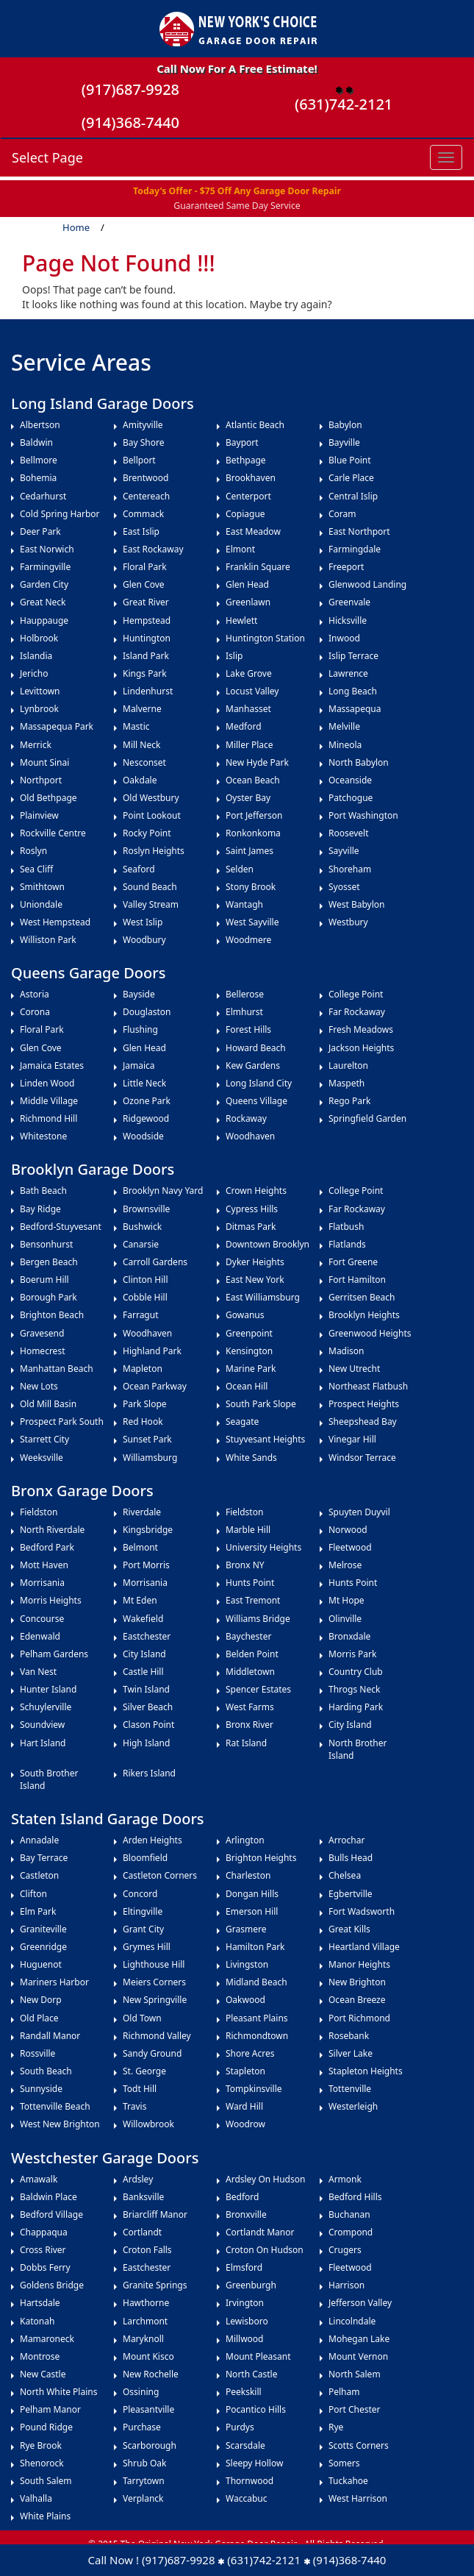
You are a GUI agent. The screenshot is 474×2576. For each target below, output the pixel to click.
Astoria (34, 994)
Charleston (248, 1875)
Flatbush (346, 1226)
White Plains (45, 2516)
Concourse (42, 1618)
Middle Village (49, 1101)
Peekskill (244, 2391)
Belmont (140, 1547)
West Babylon (356, 904)
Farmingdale (354, 549)
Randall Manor (50, 2035)
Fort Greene (353, 1262)
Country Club (355, 1671)
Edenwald (40, 1636)
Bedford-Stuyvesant (60, 1226)
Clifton (33, 1893)
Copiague (245, 514)
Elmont (240, 549)
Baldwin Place (48, 2197)
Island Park (146, 656)
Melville (344, 726)
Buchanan (349, 2214)
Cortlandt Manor (260, 2232)
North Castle (251, 2374)
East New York (255, 1279)
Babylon (345, 425)
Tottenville (349, 2088)
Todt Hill (140, 2088)
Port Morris (146, 1565)
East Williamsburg (263, 1297)
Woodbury (144, 939)
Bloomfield (145, 1857)
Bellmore (38, 460)
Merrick (37, 745)
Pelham (344, 2391)
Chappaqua (44, 2232)
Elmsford (244, 2267)
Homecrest (42, 1351)
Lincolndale (352, 2321)
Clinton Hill (145, 1279)
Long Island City (259, 1083)
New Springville (155, 1999)
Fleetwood (350, 1547)
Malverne (142, 708)
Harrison (346, 2285)
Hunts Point (250, 1582)
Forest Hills (248, 1029)
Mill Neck (141, 745)
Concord (140, 1893)
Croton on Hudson (265, 2250)
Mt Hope (346, 1600)
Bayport (242, 442)
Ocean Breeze (357, 1999)
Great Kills (349, 1929)
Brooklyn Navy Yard (163, 1190)
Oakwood (245, 1999)
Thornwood (249, 2480)
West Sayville (252, 922)
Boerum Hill (44, 1279)
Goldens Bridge (52, 2285)
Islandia (36, 656)
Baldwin (36, 442)
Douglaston (146, 1012)
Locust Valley (252, 691)
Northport (41, 780)
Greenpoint (249, 1333)
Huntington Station (266, 638)
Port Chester (354, 2409)
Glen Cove (144, 584)
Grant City (143, 1929)
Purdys (240, 2427)
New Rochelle (151, 2374)
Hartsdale (40, 2302)
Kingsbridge (148, 1529)
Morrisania (42, 1582)
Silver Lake (350, 2053)
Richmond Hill (48, 1118)
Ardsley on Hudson (265, 2179)
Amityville (143, 425)
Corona (35, 1012)
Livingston (247, 1964)
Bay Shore (144, 442)
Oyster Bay (248, 797)
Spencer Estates (258, 1689)
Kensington (249, 1351)
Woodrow (245, 2124)
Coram (342, 514)
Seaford (139, 869)
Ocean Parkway (155, 1386)
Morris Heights (51, 1600)
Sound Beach (150, 886)
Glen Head (247, 584)
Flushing (140, 1029)
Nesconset (144, 762)
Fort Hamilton (357, 1279)
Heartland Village (364, 1946)
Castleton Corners (160, 1875)
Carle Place (351, 478)
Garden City (44, 584)
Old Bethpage (48, 797)
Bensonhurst (46, 1244)
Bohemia (38, 478)
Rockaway (246, 1118)
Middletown (250, 1671)
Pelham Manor (50, 2409)
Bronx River (249, 1724)
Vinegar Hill (352, 1439)
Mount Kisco (148, 2356)
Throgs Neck (354, 1689)
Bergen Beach (49, 1262)
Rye (335, 2427)
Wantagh (244, 904)
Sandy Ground (152, 2053)
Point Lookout (152, 815)
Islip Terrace (353, 656)
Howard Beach (256, 1048)
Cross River (43, 2250)
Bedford (242, 2197)
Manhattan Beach (56, 1368)
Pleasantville (148, 2409)
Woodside (143, 1136)
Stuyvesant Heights (265, 1439)
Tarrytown (144, 2480)
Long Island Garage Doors (102, 403)
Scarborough (149, 2445)
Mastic (136, 726)
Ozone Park (146, 1101)
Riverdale (142, 1512)
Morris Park (352, 1654)
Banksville (143, 2197)
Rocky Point (147, 833)
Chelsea (344, 1875)
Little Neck (144, 1083)
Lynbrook (39, 708)
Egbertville (350, 1893)
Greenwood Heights (370, 1333)
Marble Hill (248, 1529)
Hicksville (347, 620)
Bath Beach (43, 1190)
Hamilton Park (255, 1946)
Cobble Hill (145, 1297)
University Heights (263, 1547)
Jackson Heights (361, 1048)
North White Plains (58, 2391)
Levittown (40, 691)
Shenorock (42, 2463)
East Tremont (253, 1600)
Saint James (249, 850)
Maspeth (346, 1083)
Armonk (345, 2179)
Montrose (40, 2356)
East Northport (359, 531)
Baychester (248, 1636)
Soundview (42, 1724)
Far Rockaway (356, 1012)
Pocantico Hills (256, 2409)
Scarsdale (245, 2445)
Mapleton (142, 1368)
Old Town (142, 2018)
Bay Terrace (44, 1857)
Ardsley (138, 2179)
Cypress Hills (252, 1209)
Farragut (141, 1315)
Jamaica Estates (52, 1065)
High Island (146, 1743)
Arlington (245, 1840)
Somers (344, 2463)
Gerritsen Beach (361, 1297)
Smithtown (42, 886)
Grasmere (246, 1929)
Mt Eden (140, 1600)
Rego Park (349, 1101)
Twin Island (146, 1689)
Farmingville (45, 567)
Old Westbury (151, 797)
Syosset (344, 886)
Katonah (37, 2321)
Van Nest (38, 1671)
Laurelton (348, 1065)
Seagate (242, 1421)
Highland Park (152, 1351)
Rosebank (348, 2035)
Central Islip (353, 496)
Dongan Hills (252, 1893)
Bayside (139, 994)
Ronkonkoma (253, 833)
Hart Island (42, 1743)
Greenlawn (248, 602)
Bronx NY (245, 1565)
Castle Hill (143, 1671)
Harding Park (355, 1707)
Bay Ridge (40, 1209)
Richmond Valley (157, 2035)
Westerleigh (353, 2106)
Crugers (345, 2250)
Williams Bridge (258, 1618)
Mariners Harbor (54, 1982)
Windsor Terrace (362, 1457)
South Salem (46, 2480)
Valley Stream (151, 904)
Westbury (348, 922)
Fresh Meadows (360, 1029)
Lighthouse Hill (153, 1964)
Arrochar (346, 1840)
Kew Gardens (253, 1065)
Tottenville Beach (55, 2106)
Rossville (37, 2053)
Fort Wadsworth (361, 1911)
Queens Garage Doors (88, 973)
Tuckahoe (348, 2480)
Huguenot (41, 1964)
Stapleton (245, 2071)
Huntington (146, 638)
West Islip (142, 922)
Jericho (34, 673)
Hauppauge (44, 620)
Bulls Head (350, 1857)
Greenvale (349, 602)
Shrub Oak (144, 2463)
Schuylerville (45, 1707)
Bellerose (245, 994)
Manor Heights (359, 1964)
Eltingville (142, 1911)
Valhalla (36, 2498)
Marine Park (251, 1368)
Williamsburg (150, 1457)
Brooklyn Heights (364, 1315)
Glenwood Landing (367, 584)
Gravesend (42, 1333)
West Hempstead (55, 922)
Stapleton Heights (365, 2071)
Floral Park (146, 567)
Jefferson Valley (360, 2302)
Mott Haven (44, 1565)
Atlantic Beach (255, 425)
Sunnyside (41, 2088)
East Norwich (47, 549)
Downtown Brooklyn (267, 1244)
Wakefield (143, 1618)
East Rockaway (153, 549)
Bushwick (142, 1226)
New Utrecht (354, 1368)
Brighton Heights (261, 1857)
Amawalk (38, 2179)
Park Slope (145, 1404)
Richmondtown (257, 2035)
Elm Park (38, 1911)
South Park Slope (261, 1404)
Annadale (39, 1840)
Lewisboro (247, 2321)
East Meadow (253, 531)
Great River (146, 602)
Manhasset (248, 708)
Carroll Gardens (155, 1262)
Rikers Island (149, 1773)
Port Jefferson (254, 815)
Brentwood (145, 478)
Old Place (39, 2018)
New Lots (39, 1386)
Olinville (345, 1618)
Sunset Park (147, 1439)
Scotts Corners (358, 2445)
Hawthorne (146, 2302)
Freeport (346, 567)
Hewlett (241, 620)
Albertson (40, 425)
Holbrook (39, 638)
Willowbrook (148, 2124)
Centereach (146, 496)
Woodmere (248, 939)
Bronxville (246, 2214)
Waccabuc (246, 2498)
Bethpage (246, 460)
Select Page (47, 157)
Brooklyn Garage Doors (92, 1169)
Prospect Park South (62, 1421)
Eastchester (146, 1636)
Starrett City (44, 1439)
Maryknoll (143, 2339)
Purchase (142, 2427)
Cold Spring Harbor (60, 514)
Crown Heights (256, 1190)
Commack (143, 514)
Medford (244, 726)
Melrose (345, 1565)
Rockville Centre (53, 833)
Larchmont (145, 2321)
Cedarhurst (43, 496)
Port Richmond (359, 2018)
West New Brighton (60, 2124)
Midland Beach (256, 1982)
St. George (144, 2071)
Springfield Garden (367, 1118)
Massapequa (354, 708)
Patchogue (350, 797)
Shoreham (349, 869)
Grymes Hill (146, 1946)
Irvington (245, 2302)
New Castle (42, 2374)
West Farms (250, 1707)
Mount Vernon (358, 2356)
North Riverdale (52, 1529)
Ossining (141, 2391)
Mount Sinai (44, 762)
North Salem (354, 2374)
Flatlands (347, 1244)
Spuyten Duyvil (359, 1512)
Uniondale (41, 904)
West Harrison (357, 2498)
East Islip (141, 531)
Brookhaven (251, 478)
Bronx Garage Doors (82, 1491)
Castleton (39, 1875)
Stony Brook (251, 886)
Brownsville (146, 1209)
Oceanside (350, 780)
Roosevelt (348, 833)
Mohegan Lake (358, 2339)
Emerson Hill (252, 1911)
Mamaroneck (47, 2339)
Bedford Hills (354, 2197)
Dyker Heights (255, 1262)
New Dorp (41, 1999)
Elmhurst (244, 1012)
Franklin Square (258, 567)
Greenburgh (251, 2285)
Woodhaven (250, 1136)
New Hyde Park (257, 762)
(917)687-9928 (130, 89)
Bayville (344, 442)
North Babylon (358, 762)
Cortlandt (142, 2232)
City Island (144, 1654)
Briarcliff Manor (155, 2214)
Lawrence (348, 673)
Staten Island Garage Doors (107, 1819)
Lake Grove (249, 673)
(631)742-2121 (343, 104)
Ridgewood (146, 1118)
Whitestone (43, 1136)
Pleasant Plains (257, 2018)
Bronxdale (349, 1636)
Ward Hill (244, 2106)
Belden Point (252, 1654)
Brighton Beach (52, 1315)
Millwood (245, 2339)
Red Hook (143, 1421)
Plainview (39, 815)
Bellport (139, 460)
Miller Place (249, 745)
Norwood (347, 1529)
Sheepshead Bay (362, 1421)
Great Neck (42, 602)
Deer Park (40, 531)
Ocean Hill (246, 1386)
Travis (134, 2106)
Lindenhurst (149, 691)
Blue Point (349, 460)
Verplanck (143, 2498)
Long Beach (352, 691)
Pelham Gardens (54, 1654)
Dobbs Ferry (45, 2267)
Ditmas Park (251, 1226)
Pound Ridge (46, 2427)
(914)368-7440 (130, 122)
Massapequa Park (56, 726)
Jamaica (139, 1065)
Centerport (248, 496)
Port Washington (363, 815)
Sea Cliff (36, 869)
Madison (346, 1351)
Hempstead (149, 620)
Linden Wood (47, 1083)
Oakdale (140, 780)
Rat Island (246, 1743)
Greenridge (43, 1946)
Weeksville (41, 1457)
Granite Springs (155, 2285)
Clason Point (148, 1724)
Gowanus (245, 1315)
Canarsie (141, 1244)
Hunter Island (48, 1689)
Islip (234, 656)
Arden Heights (152, 1840)
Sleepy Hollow (254, 2463)
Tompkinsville (254, 2088)
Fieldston (38, 1512)
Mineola (345, 745)
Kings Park (145, 673)
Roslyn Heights (153, 850)
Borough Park (48, 1297)
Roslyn (33, 850)
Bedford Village (51, 2214)
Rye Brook (41, 2445)
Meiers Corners (154, 1982)
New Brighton (357, 1982)
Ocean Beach (253, 780)
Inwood (344, 638)
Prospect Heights (363, 1404)
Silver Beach (148, 1707)
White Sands (251, 1457)
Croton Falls (147, 2250)
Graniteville (43, 1929)
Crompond (350, 2232)
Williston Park (48, 939)
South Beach (46, 2071)
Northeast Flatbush (368, 1386)
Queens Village (256, 1101)
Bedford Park (47, 1547)
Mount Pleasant (258, 2356)
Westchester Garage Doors (104, 2158)
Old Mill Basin (48, 1404)
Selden (240, 869)
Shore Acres (250, 2053)
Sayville (343, 850)
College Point (355, 994)
